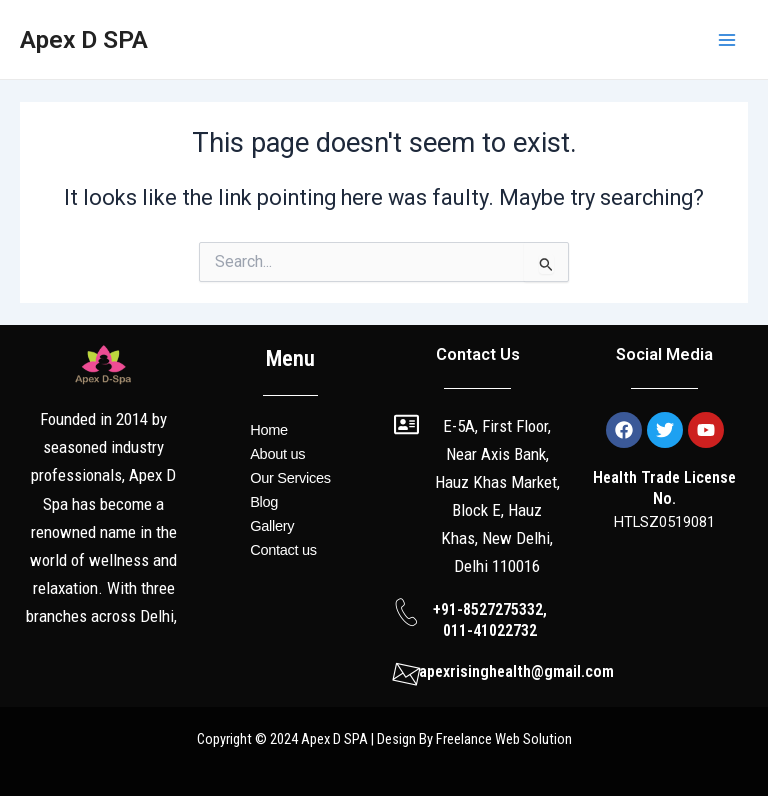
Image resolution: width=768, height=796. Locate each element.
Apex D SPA (84, 39)
